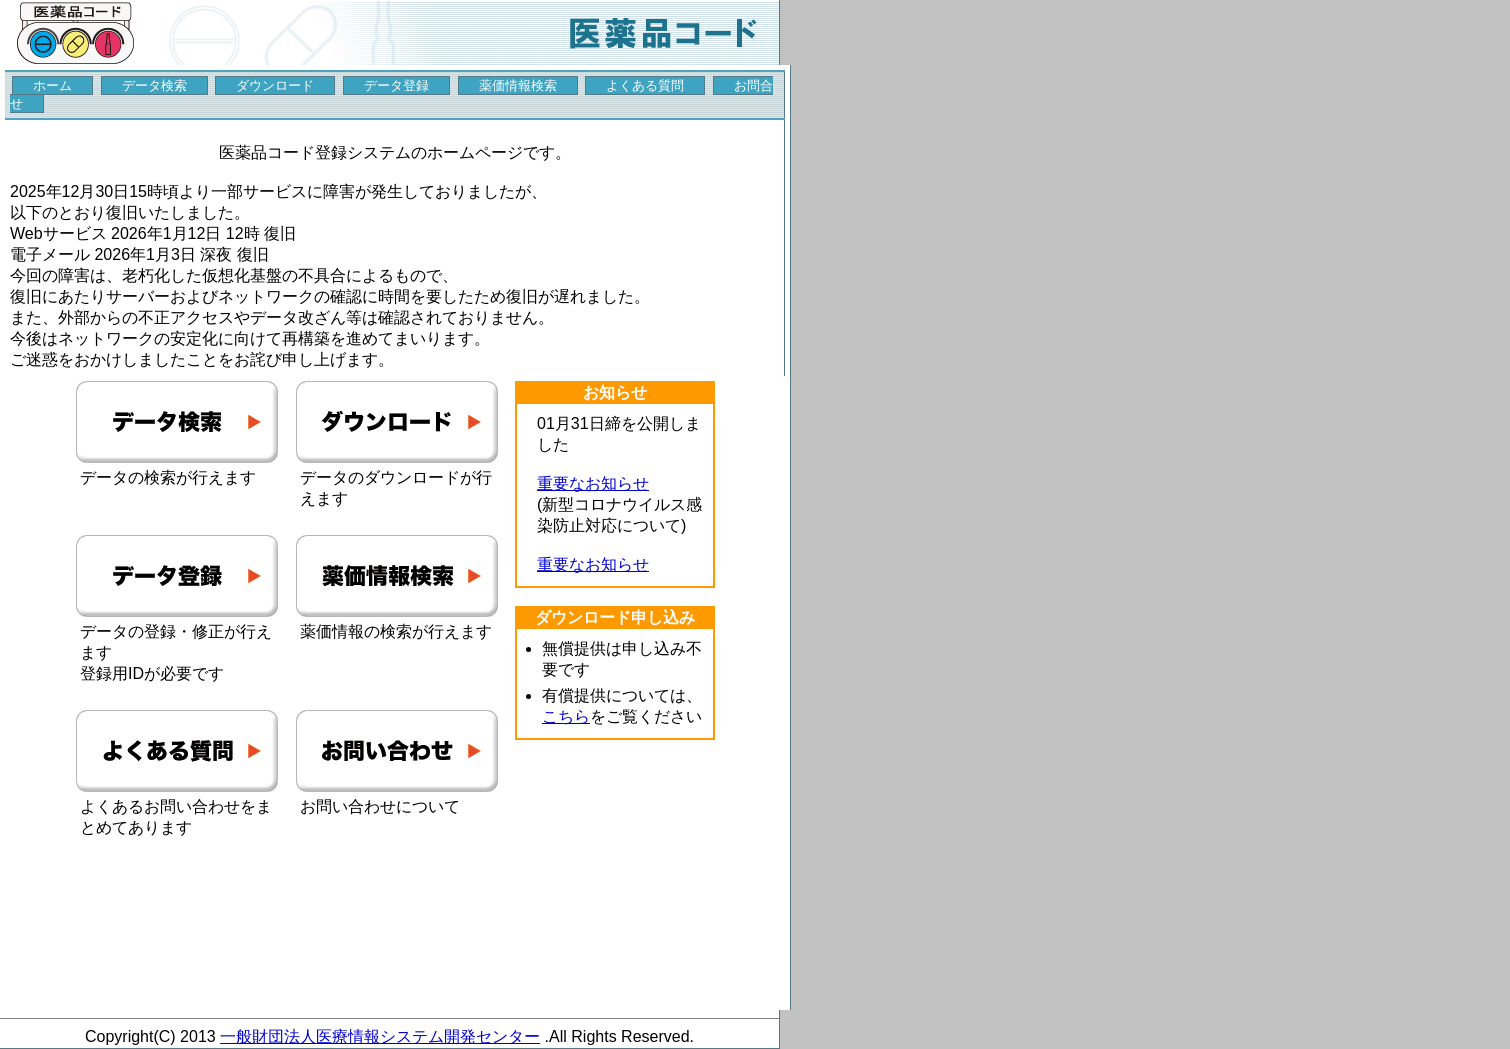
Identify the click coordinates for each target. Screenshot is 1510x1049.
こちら (566, 716)
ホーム (52, 85)
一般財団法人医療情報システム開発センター (380, 1036)
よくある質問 (645, 85)
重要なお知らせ (593, 483)
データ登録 (396, 85)
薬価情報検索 (518, 85)
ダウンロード (275, 85)
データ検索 (154, 85)
